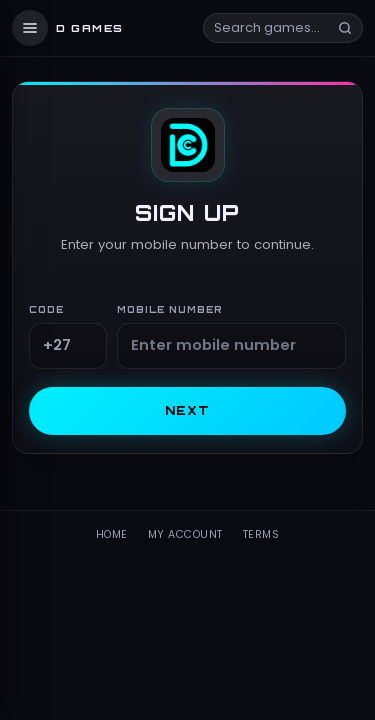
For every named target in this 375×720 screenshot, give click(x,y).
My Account (185, 534)
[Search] (345, 28)
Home (112, 534)
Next (188, 410)
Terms (261, 534)
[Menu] (30, 28)
